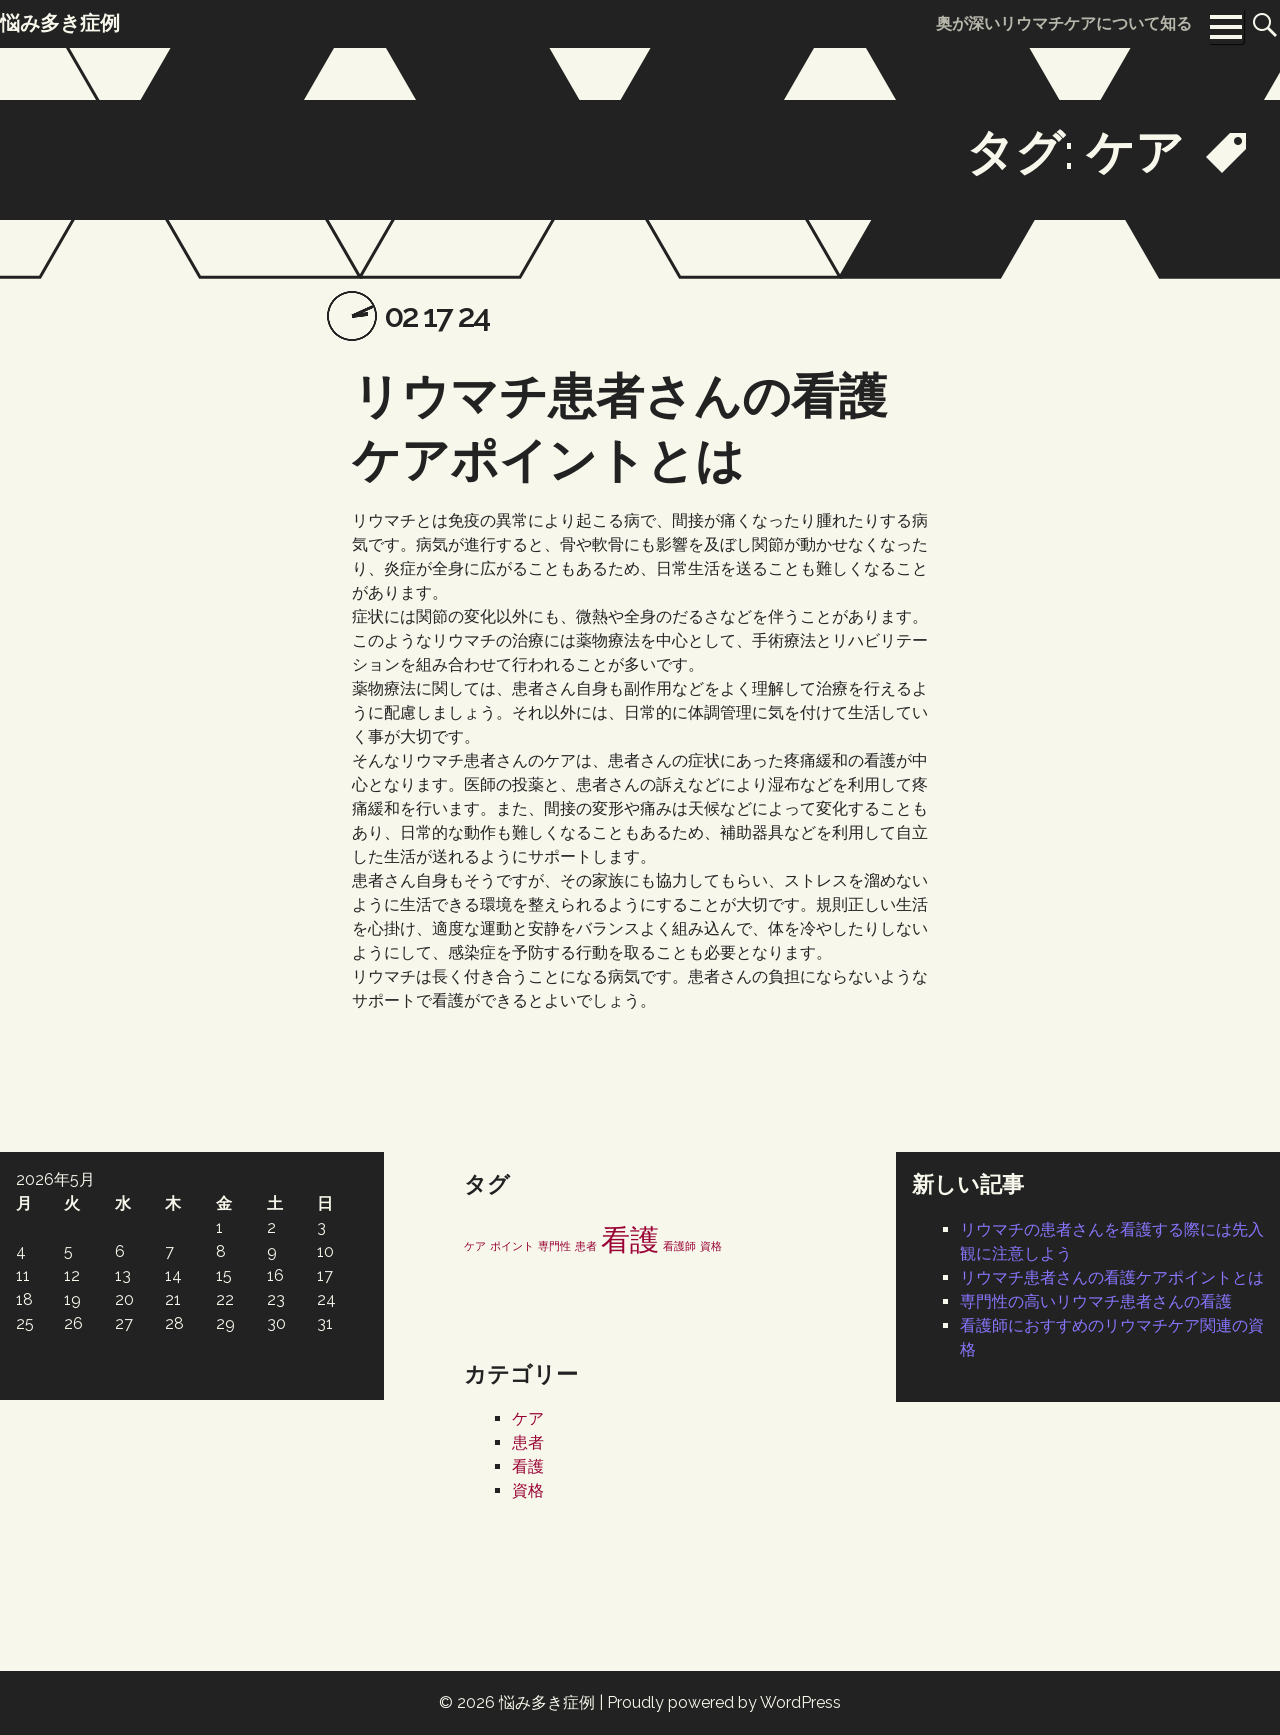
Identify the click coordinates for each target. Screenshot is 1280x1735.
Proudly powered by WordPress (724, 1702)
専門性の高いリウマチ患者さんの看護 (1096, 1301)
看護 (528, 1466)
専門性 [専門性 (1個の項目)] (554, 1246)
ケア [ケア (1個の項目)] (475, 1246)
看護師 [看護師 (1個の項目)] (679, 1246)
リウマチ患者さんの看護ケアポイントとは (1112, 1277)
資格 (528, 1490)
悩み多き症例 (547, 1702)
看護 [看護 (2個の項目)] (630, 1239)
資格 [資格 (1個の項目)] (711, 1246)
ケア (528, 1418)
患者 (528, 1442)
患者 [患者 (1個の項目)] (586, 1246)
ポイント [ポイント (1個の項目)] (512, 1246)
